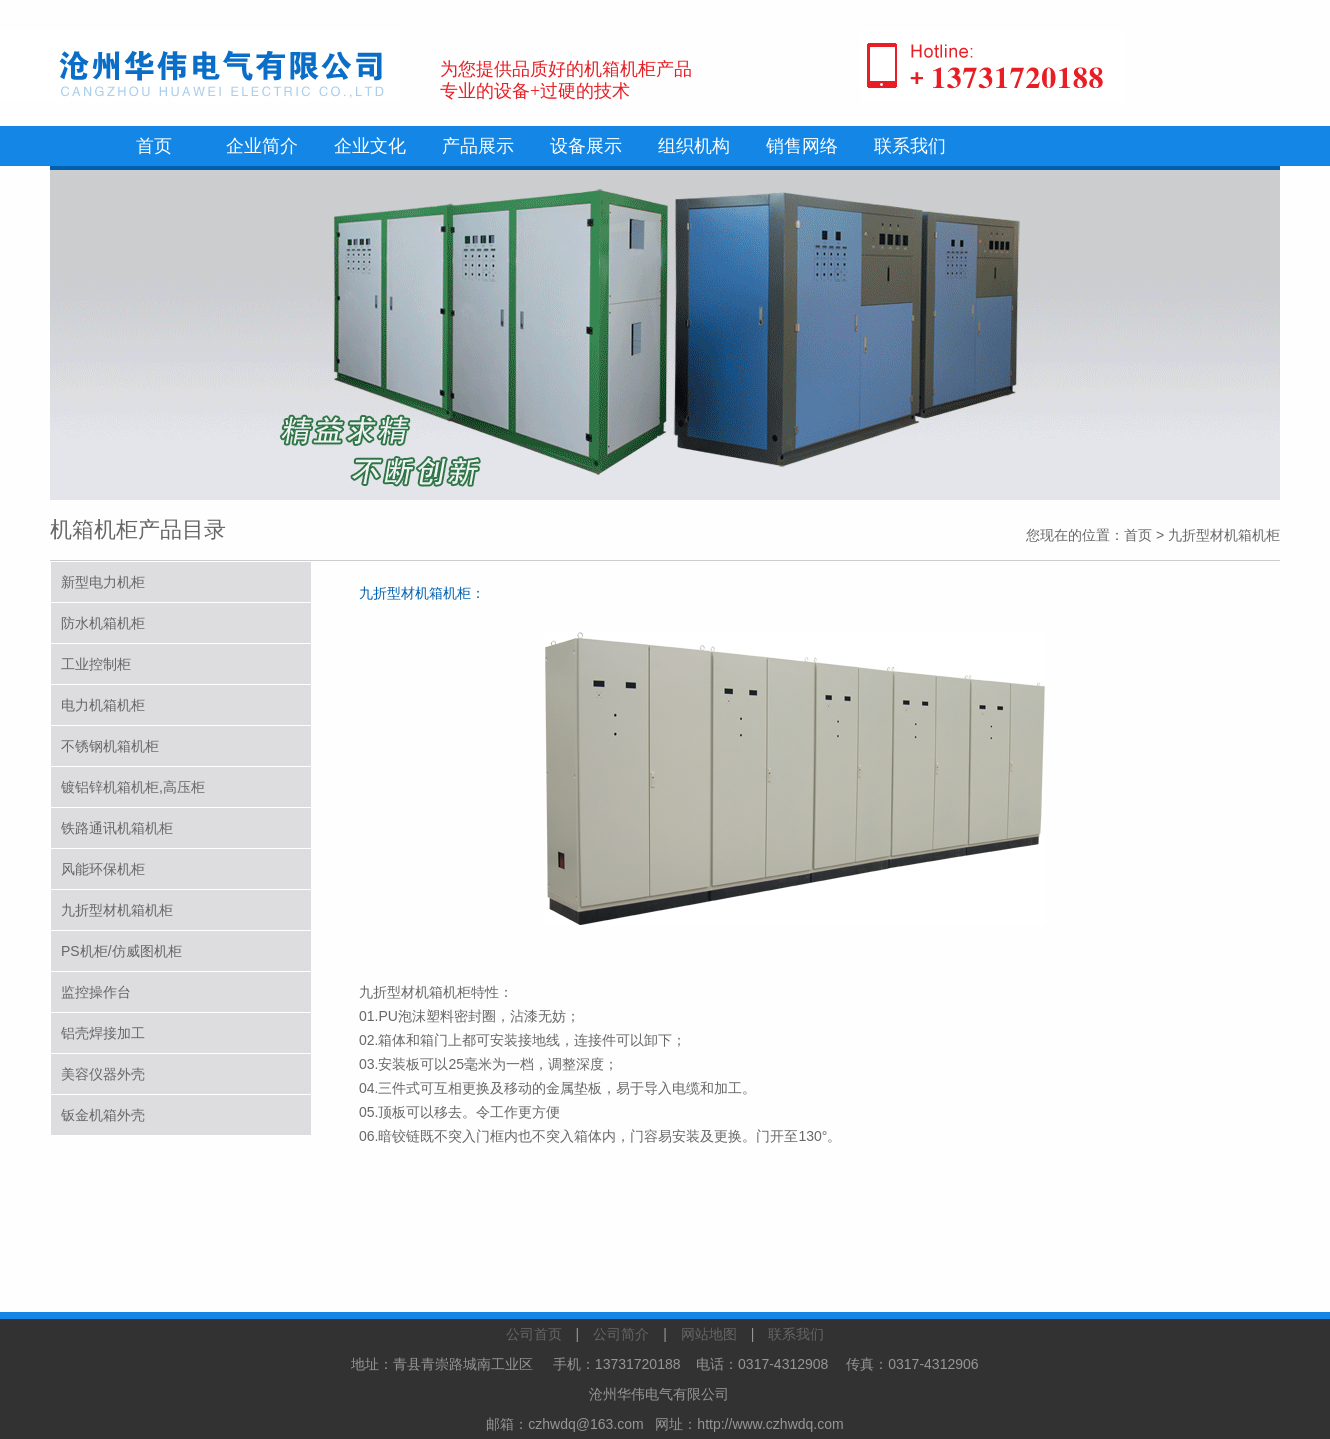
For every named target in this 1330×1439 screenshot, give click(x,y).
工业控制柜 (96, 664)
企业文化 (370, 146)
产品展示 (478, 146)
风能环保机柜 (103, 869)
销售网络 (802, 146)
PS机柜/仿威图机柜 (121, 951)
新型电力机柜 (103, 582)
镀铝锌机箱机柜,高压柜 (133, 787)
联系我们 (910, 146)
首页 (154, 146)
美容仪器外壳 (103, 1074)
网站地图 (709, 1334)
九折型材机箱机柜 (117, 910)
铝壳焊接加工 (103, 1033)
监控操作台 (96, 992)
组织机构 (694, 146)
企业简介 (262, 146)
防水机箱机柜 (103, 623)
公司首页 (534, 1334)
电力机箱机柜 (103, 705)
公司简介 (621, 1334)
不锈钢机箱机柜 (110, 746)
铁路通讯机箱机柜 (117, 828)
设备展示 (586, 146)
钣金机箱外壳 (103, 1115)
